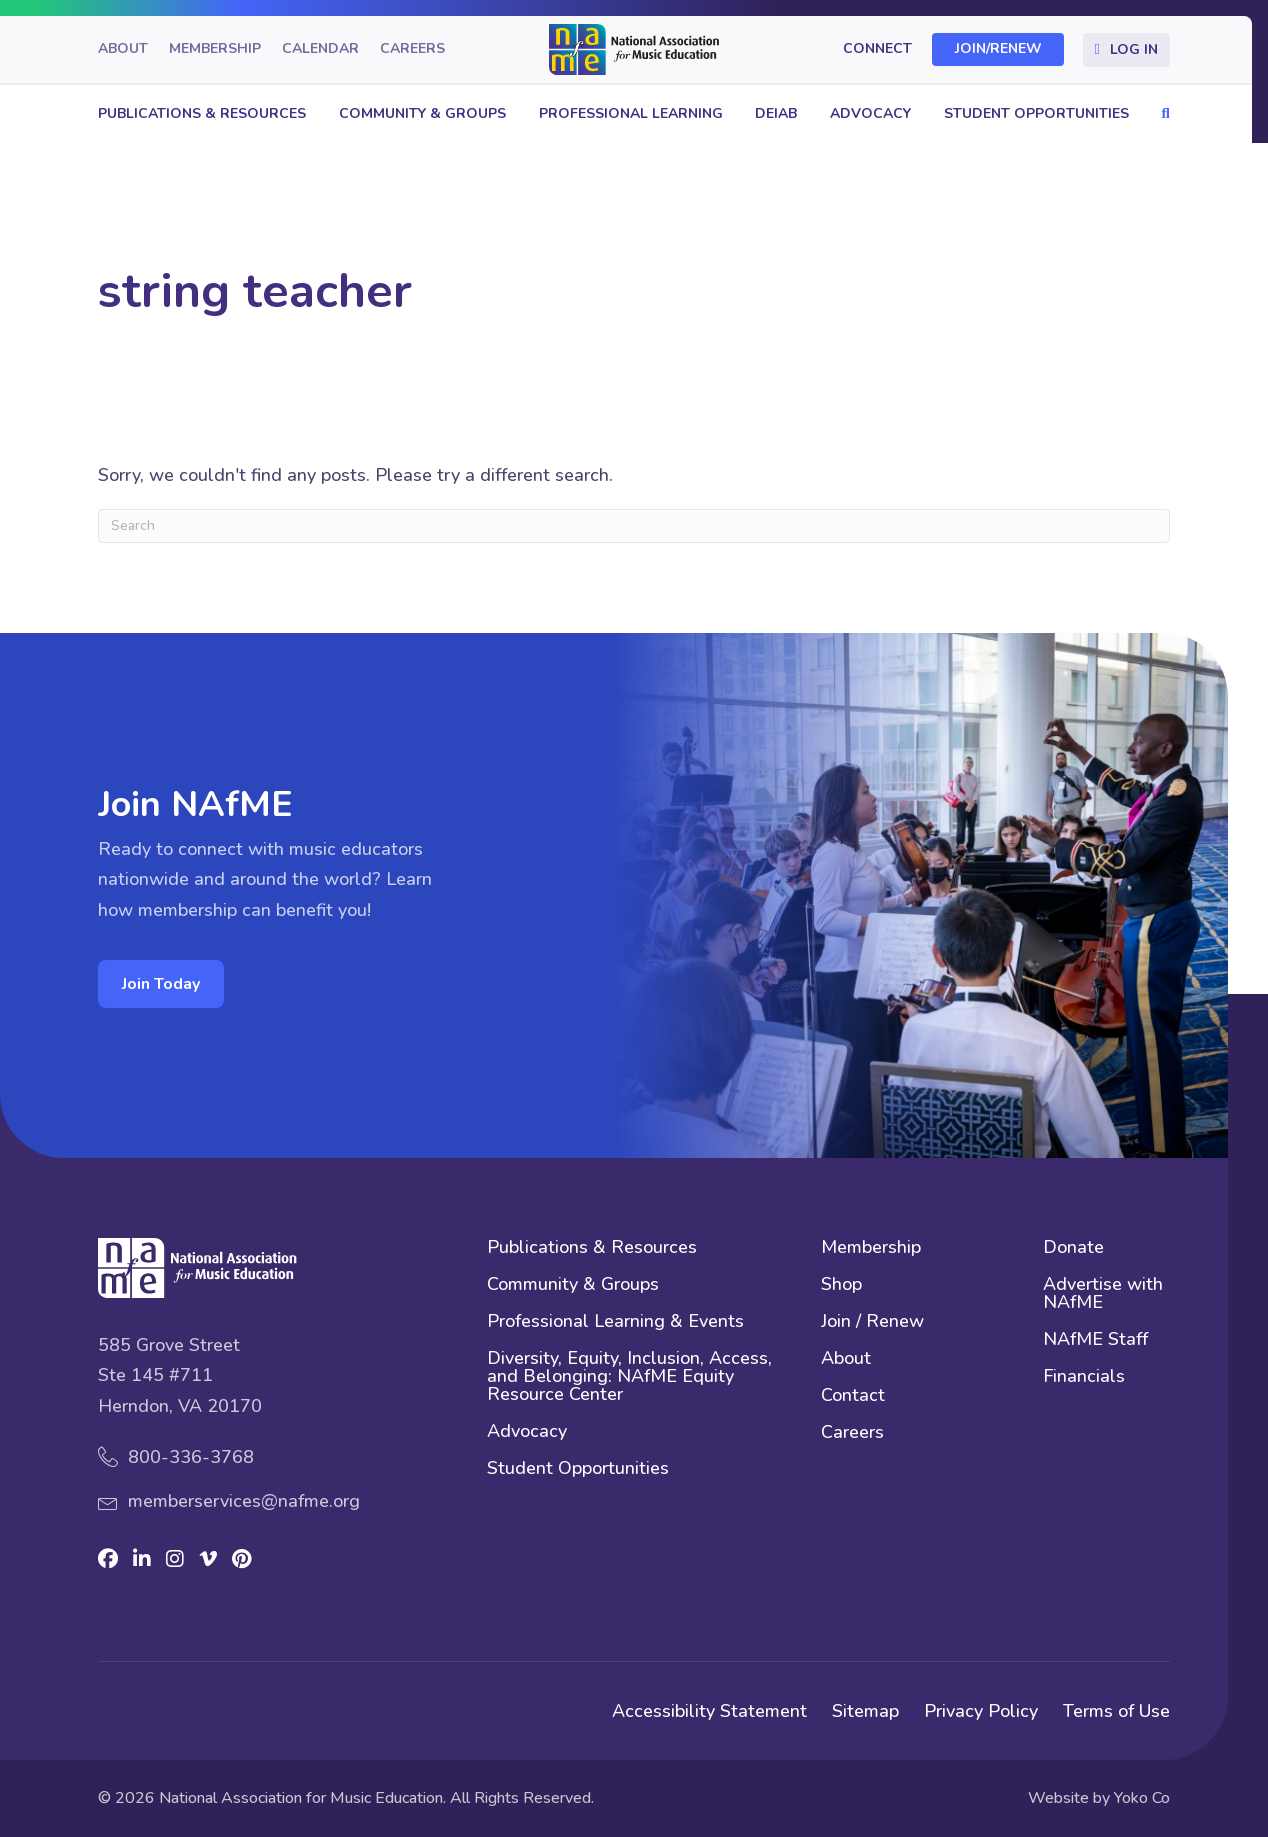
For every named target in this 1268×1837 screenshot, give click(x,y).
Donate (1073, 1248)
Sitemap (865, 1711)
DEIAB (776, 113)
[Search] (634, 526)
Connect (877, 49)
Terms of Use (1116, 1711)
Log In (1134, 49)
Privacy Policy (981, 1711)
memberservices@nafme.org (244, 1501)
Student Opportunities (1036, 113)
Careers (412, 49)
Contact (853, 1396)
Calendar (320, 49)
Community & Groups (422, 113)
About (123, 49)
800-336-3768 (191, 1457)
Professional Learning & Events (615, 1322)
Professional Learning (631, 113)
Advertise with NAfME (1103, 1294)
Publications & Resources (202, 113)
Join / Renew (872, 1322)
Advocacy (870, 113)
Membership (215, 49)
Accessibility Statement (709, 1711)
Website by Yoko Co (1099, 1798)
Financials (1084, 1377)
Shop (841, 1285)
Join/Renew (998, 49)
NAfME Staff (1095, 1340)
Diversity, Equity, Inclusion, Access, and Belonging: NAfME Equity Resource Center (629, 1377)
